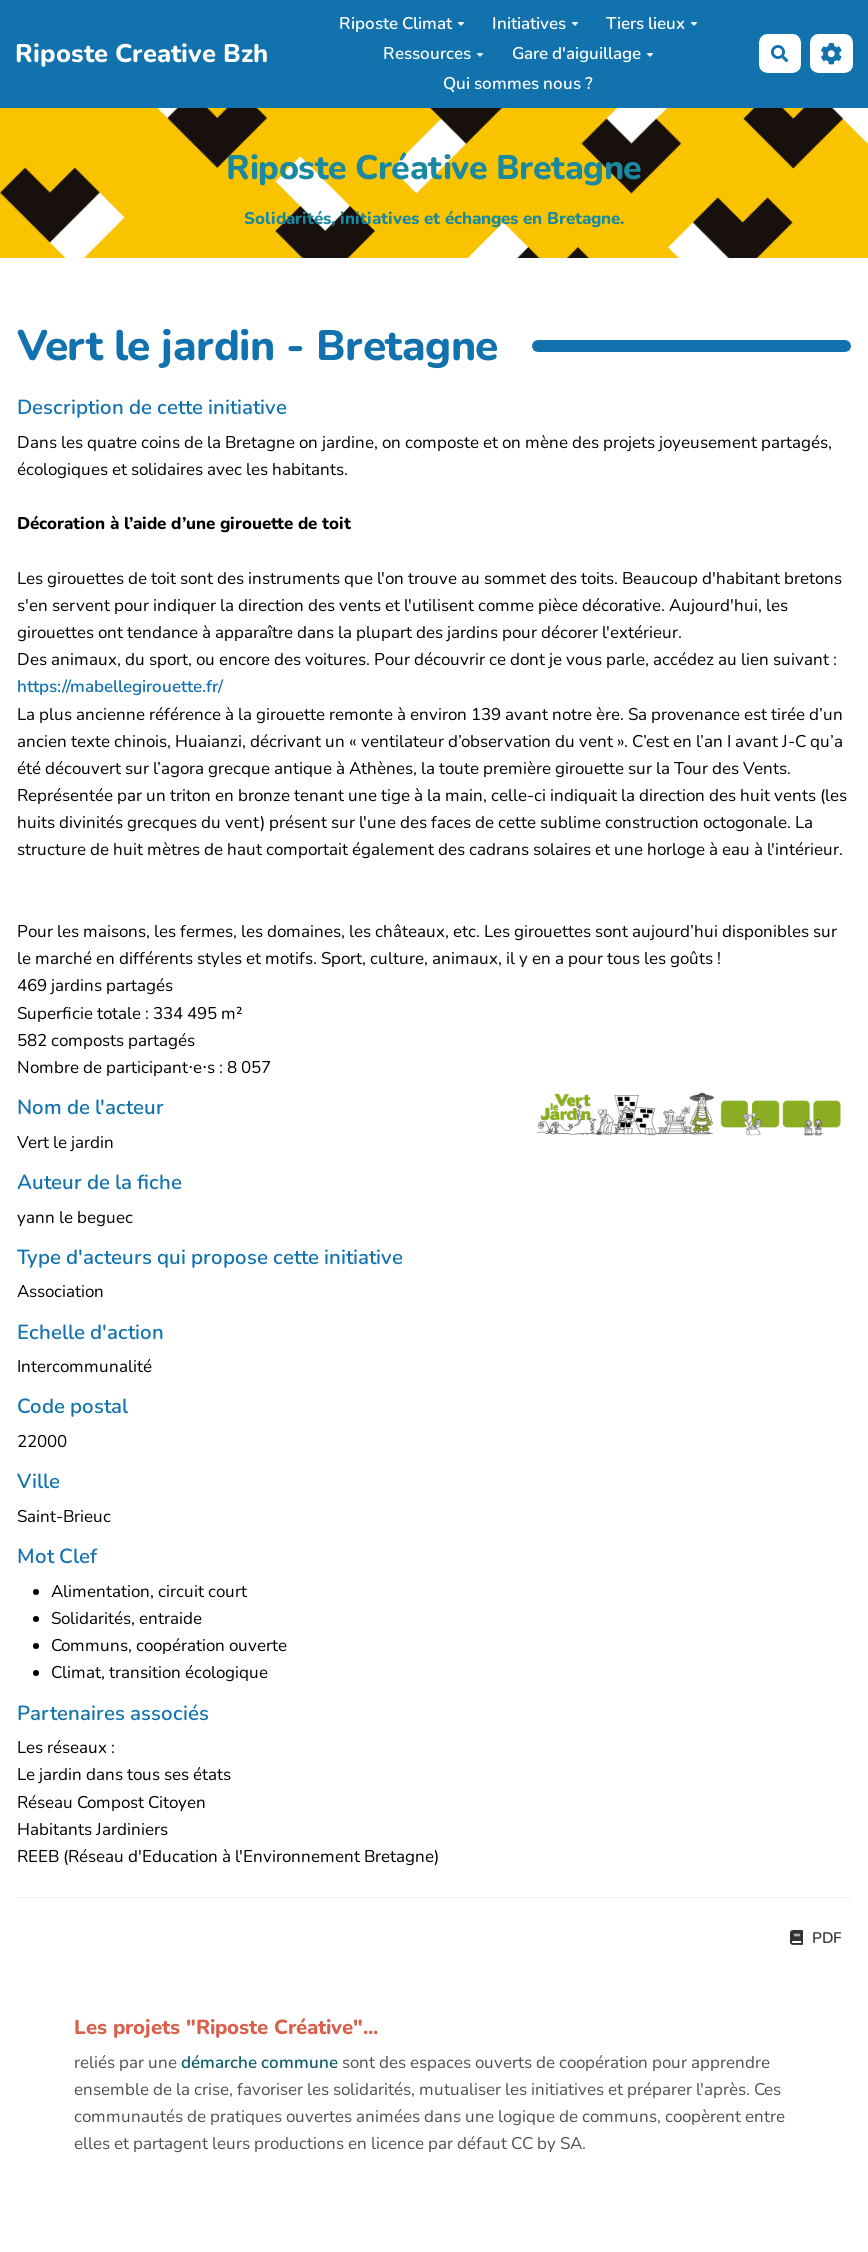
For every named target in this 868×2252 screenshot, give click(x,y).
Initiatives (535, 23)
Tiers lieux (652, 23)
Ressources (433, 53)
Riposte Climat (402, 23)
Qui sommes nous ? (518, 83)
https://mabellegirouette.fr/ (120, 686)
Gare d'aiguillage (583, 53)
